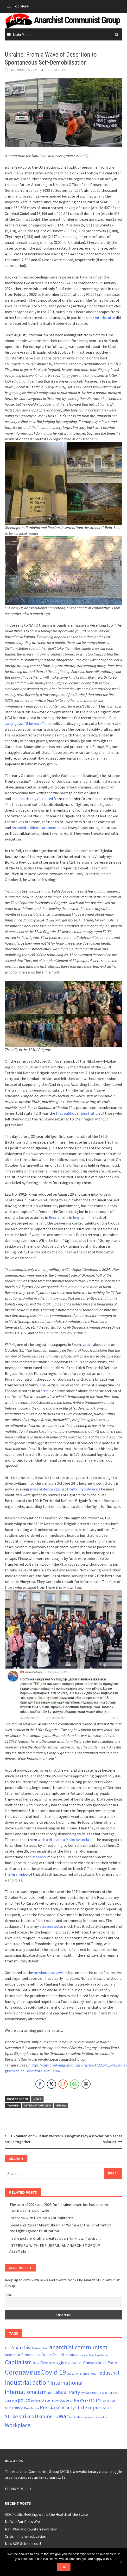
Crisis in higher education (25, 2536)
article (46, 1390)
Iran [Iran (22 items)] (49, 2393)
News (37, 2099)
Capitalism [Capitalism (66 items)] (18, 2362)
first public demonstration (78, 1113)
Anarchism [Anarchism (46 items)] (22, 2347)
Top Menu (21, 6)
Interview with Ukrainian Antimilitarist (41, 2217)
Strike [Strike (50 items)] (11, 2416)
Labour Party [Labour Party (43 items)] (66, 2392)
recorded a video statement (34, 827)
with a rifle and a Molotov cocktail (66, 1839)
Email (8, 2294)
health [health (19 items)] (93, 2373)
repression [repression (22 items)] (108, 2400)
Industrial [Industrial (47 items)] (108, 2373)
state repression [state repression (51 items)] (94, 2407)
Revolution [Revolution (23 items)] (31, 2408)
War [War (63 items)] (63, 2416)
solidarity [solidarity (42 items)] (65, 2407)
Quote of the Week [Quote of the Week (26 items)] (73, 2400)
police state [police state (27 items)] (40, 2400)
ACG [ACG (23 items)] (8, 2348)
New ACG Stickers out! (23, 2543)
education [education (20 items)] (73, 2373)
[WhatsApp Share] (74, 2084)
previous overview (48, 1972)
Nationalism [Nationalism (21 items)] (89, 2393)
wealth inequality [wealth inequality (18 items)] (97, 2417)
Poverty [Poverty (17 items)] (55, 2400)
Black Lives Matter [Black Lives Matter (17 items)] (98, 2355)
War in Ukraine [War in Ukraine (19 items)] (78, 2417)
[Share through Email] (86, 2084)
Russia (61, 2105)
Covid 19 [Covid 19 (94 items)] (53, 2372)
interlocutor (105, 317)
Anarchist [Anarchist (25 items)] (42, 2348)
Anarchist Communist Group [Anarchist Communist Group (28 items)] (28, 2354)
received (39, 1856)
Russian (55, 1217)
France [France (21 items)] (84, 2373)
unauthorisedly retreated (32, 798)
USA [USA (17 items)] (55, 2417)
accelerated (49, 1926)
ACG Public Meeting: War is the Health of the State (46, 2514)
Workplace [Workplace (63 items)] (17, 2425)
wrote (87, 1344)
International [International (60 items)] (67, 2382)
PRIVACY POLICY (18, 2488)
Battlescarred (56, 69)
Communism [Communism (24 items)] (74, 2363)
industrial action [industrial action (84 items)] (27, 2382)
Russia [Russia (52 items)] (47, 2407)
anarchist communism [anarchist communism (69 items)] (78, 2347)
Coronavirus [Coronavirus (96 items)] (22, 2372)
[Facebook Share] (39, 2084)
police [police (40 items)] (24, 2400)
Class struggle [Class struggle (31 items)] (52, 2362)
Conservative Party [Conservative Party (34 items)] (100, 2362)
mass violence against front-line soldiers (63, 1489)
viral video (19, 1874)
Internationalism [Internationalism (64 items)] (26, 2392)
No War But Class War (22, 2521)
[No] (121, 2562)
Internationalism (37, 2105)
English (79, 1217)
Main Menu (22, 34)
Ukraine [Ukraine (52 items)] (44, 2416)
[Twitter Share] (51, 2084)
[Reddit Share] (63, 2084)
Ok (64, 2567)
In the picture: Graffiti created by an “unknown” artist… (55, 2238)
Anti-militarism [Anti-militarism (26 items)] (63, 2354)
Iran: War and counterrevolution (31, 2529)
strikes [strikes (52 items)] (26, 2416)
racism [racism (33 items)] (95, 2400)
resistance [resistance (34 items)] (14, 2407)
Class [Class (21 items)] (35, 2363)
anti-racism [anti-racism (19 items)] (81, 2355)
